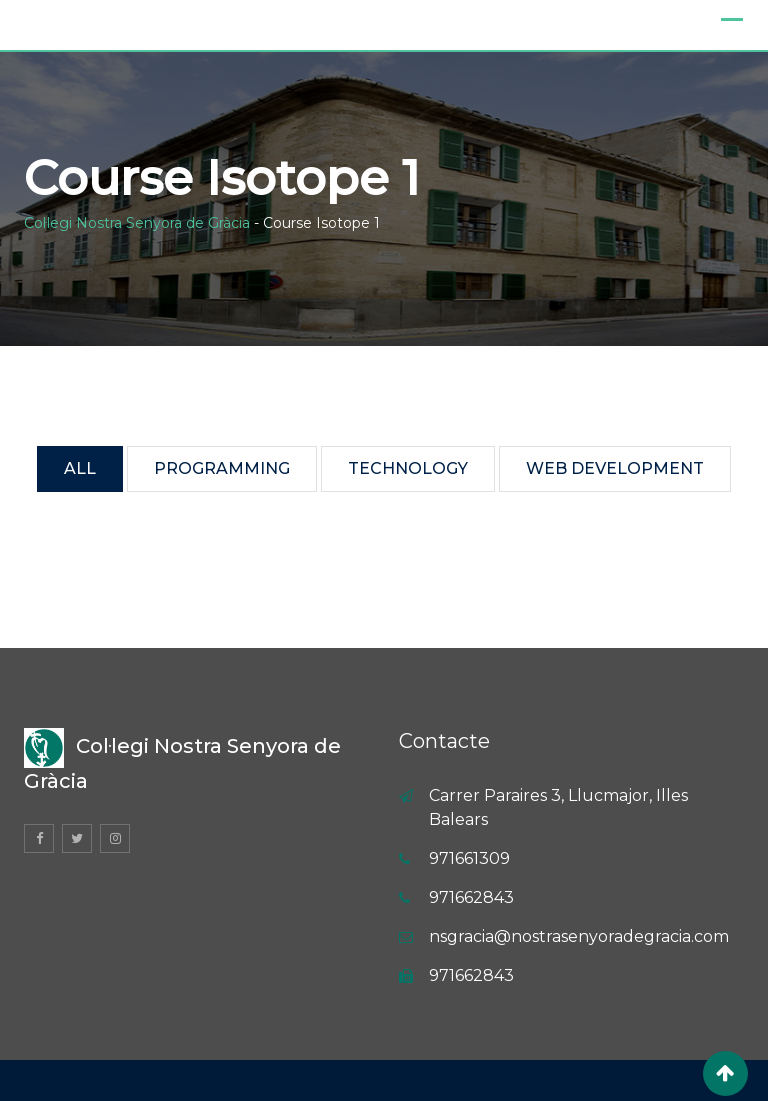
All (80, 468)
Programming (222, 468)
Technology (408, 468)
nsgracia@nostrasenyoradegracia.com (579, 936)
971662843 (471, 897)
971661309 (469, 858)
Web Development (615, 468)
